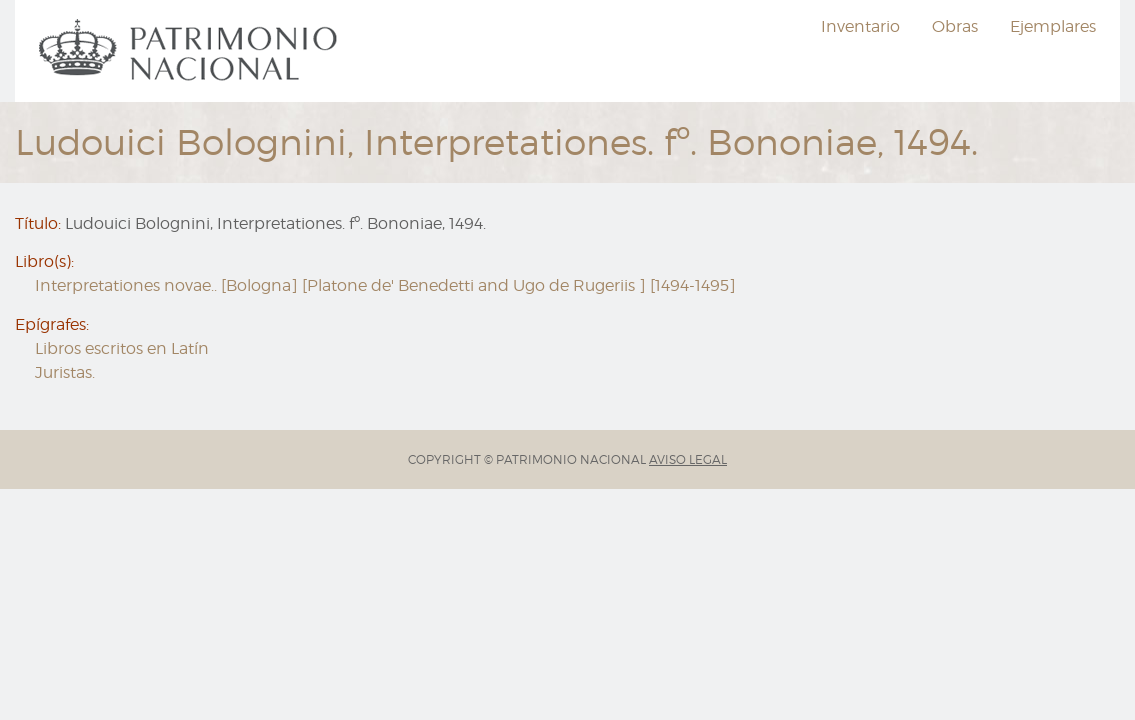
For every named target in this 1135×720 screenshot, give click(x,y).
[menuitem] (191, 51)
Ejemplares (1053, 26)
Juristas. (65, 372)
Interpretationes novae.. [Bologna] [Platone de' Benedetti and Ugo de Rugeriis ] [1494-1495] (385, 285)
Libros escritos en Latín (122, 348)
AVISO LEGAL (688, 459)
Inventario (860, 26)
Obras (955, 26)
